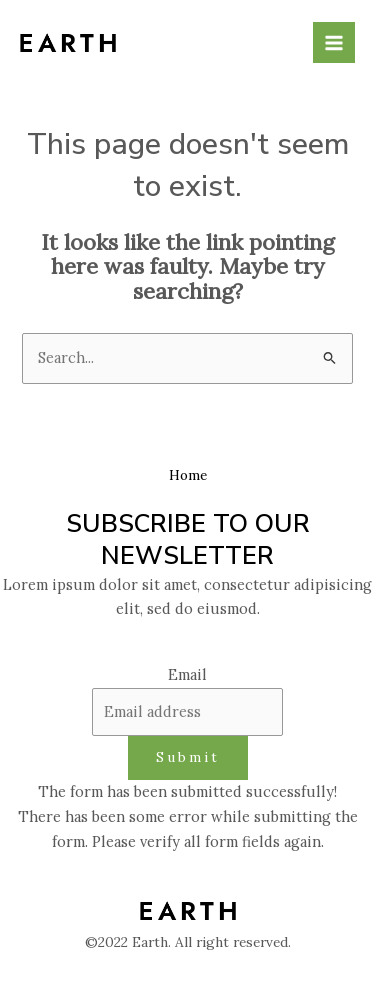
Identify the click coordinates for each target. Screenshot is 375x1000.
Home (188, 475)
